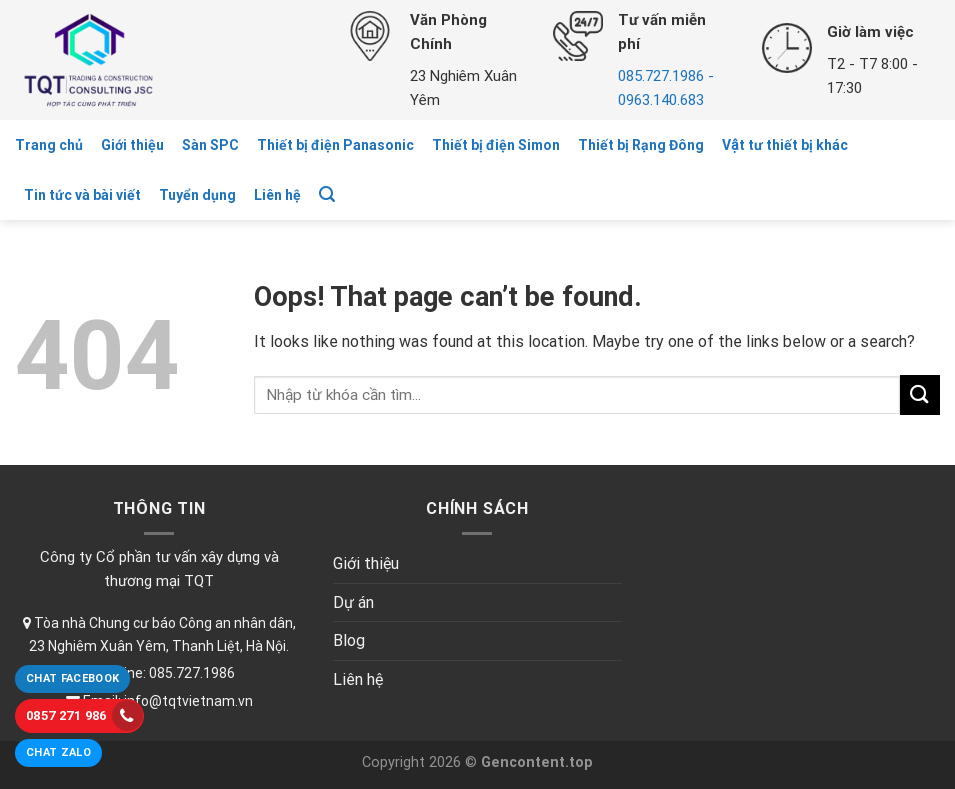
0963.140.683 (661, 100)
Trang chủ (49, 145)
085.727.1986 (192, 673)
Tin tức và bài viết (82, 195)
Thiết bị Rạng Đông (641, 145)
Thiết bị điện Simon (496, 145)
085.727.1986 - (666, 76)
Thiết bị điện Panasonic (335, 145)
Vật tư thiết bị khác (785, 145)
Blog (349, 640)
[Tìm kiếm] (327, 194)
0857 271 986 (84, 715)
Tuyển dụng (197, 195)
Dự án (353, 602)
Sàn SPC (210, 145)
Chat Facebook (72, 678)
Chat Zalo (58, 752)
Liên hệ (277, 195)
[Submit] (920, 394)
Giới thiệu (132, 145)
